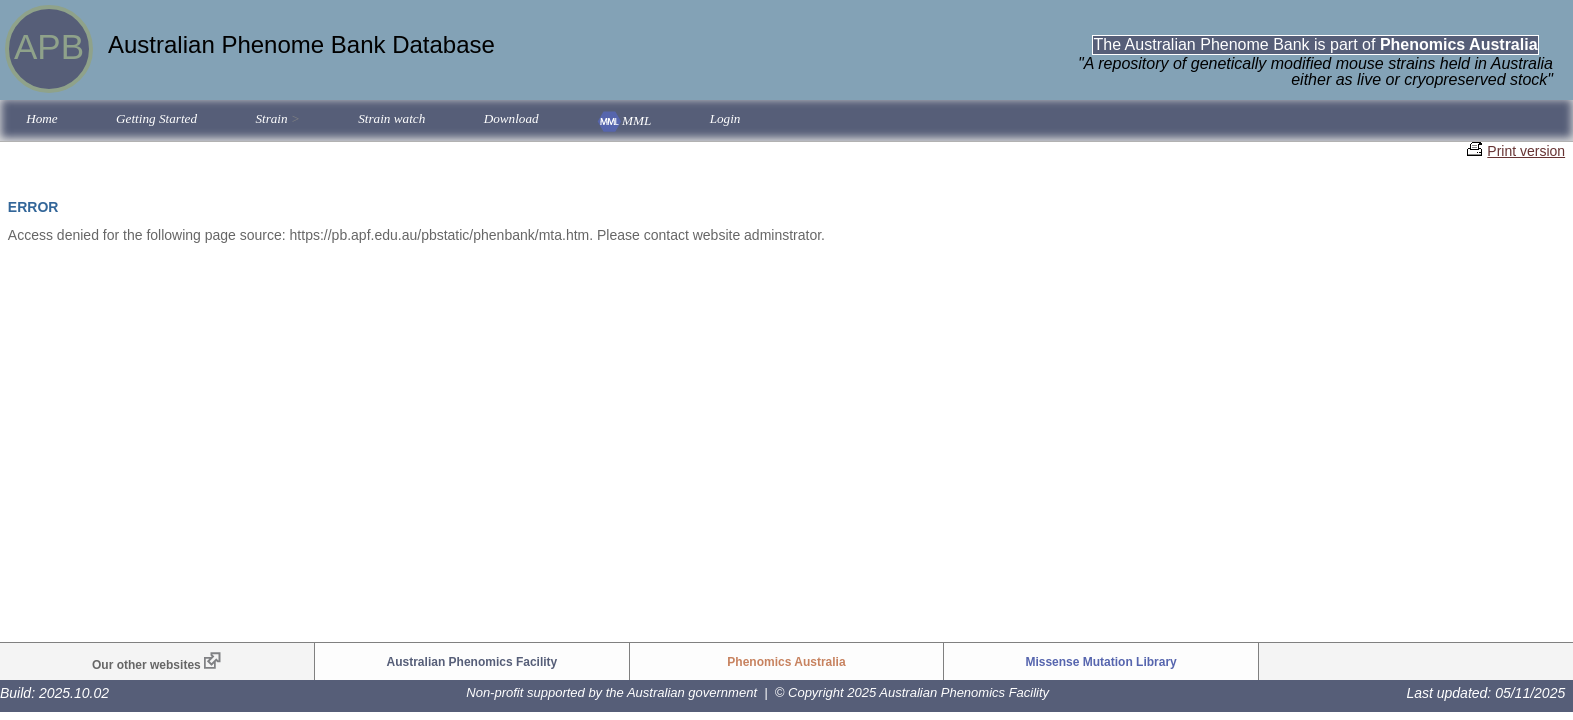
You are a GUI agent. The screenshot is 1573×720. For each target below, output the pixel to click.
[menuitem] (42, 120)
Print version (1526, 151)
